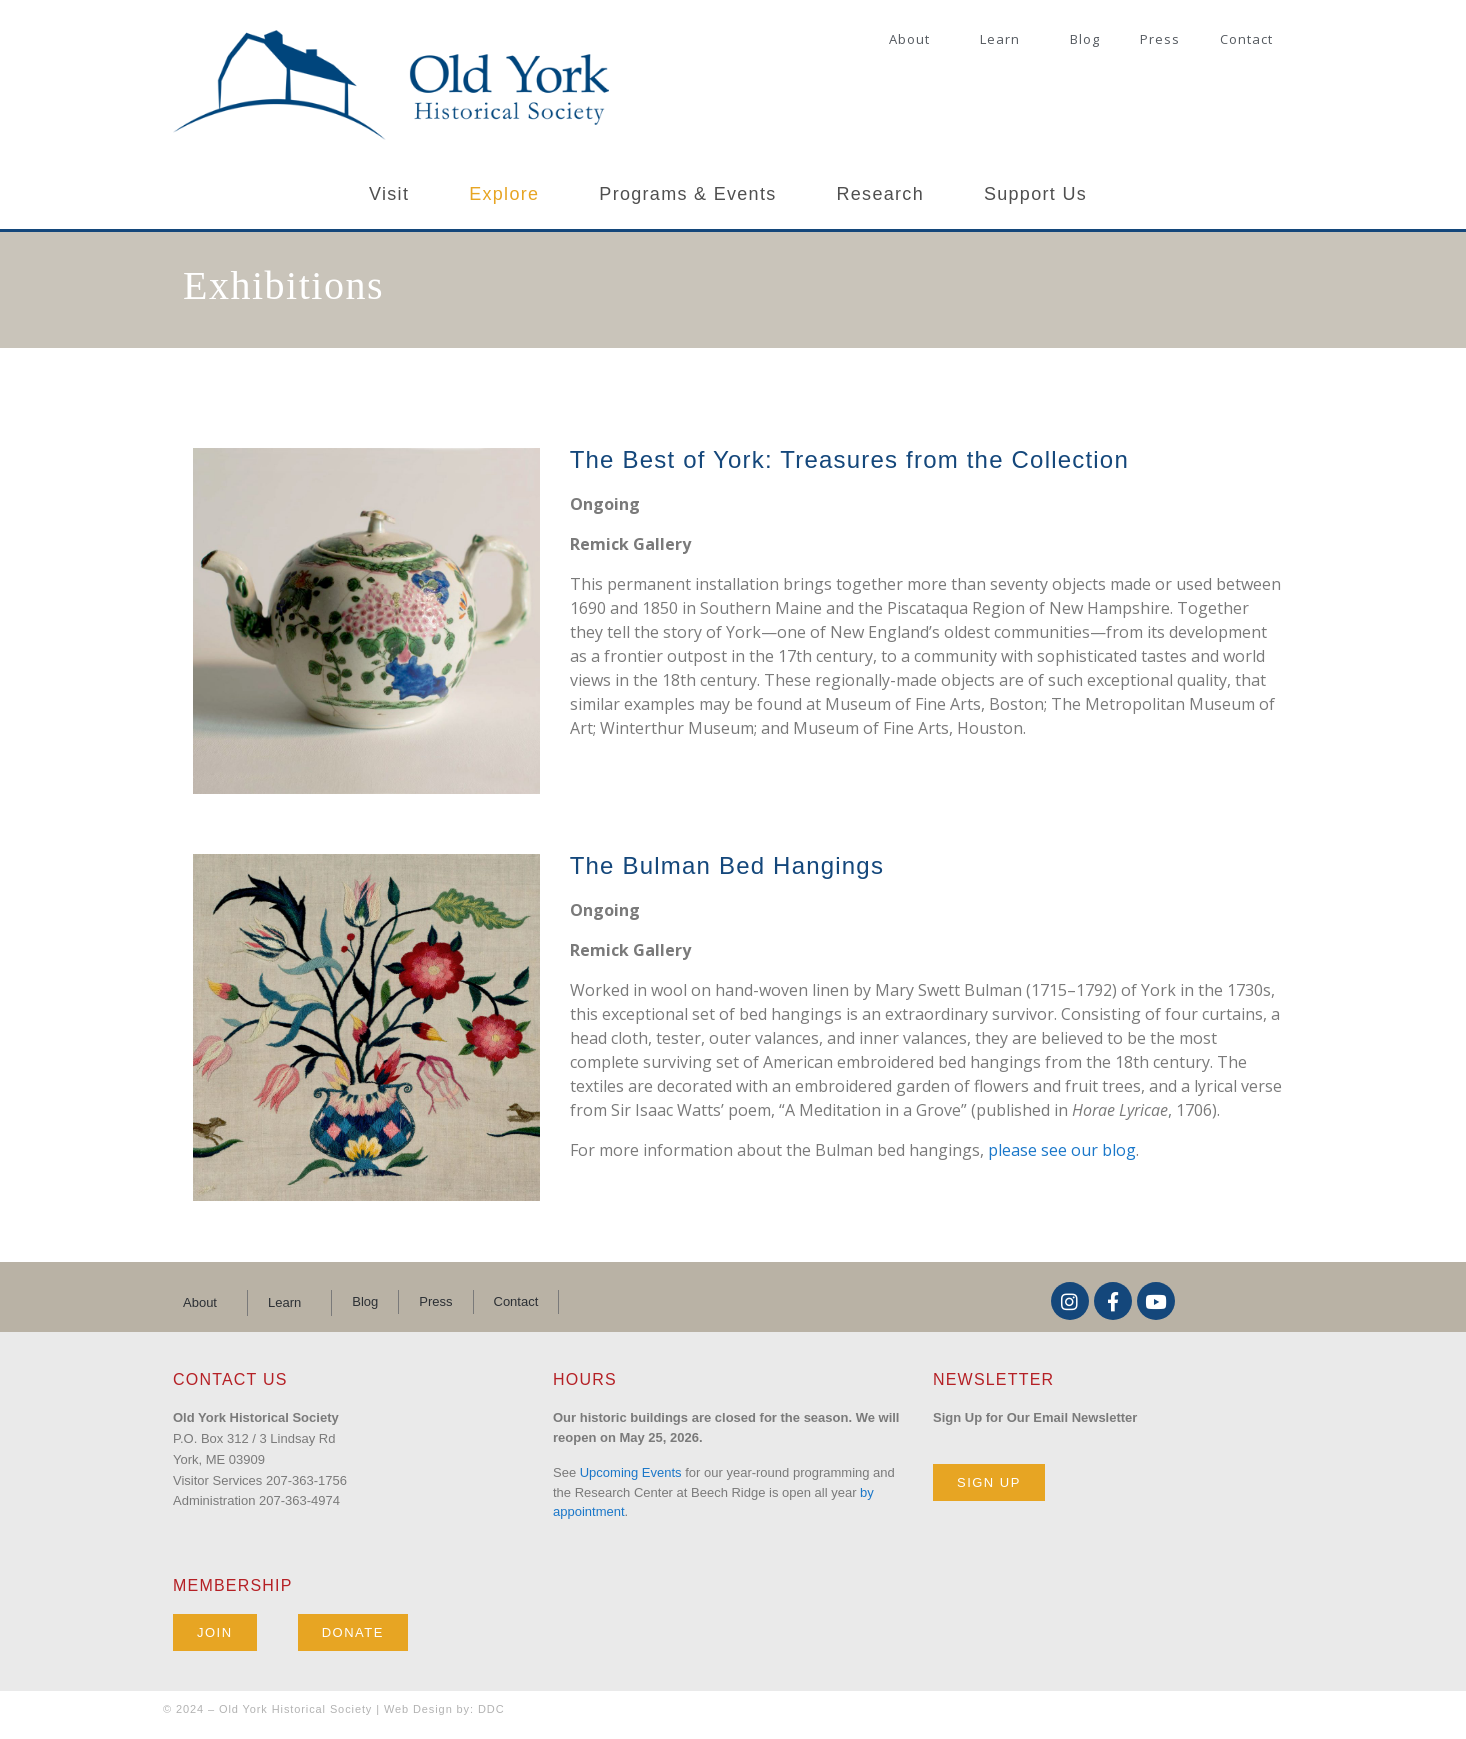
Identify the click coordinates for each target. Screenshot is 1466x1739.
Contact (1246, 39)
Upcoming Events (631, 1472)
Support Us (1035, 194)
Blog (1085, 39)
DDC (491, 1709)
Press (1160, 39)
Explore (504, 194)
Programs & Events (687, 194)
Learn (1000, 39)
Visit (389, 194)
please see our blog (1062, 1150)
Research (880, 194)
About (909, 39)
